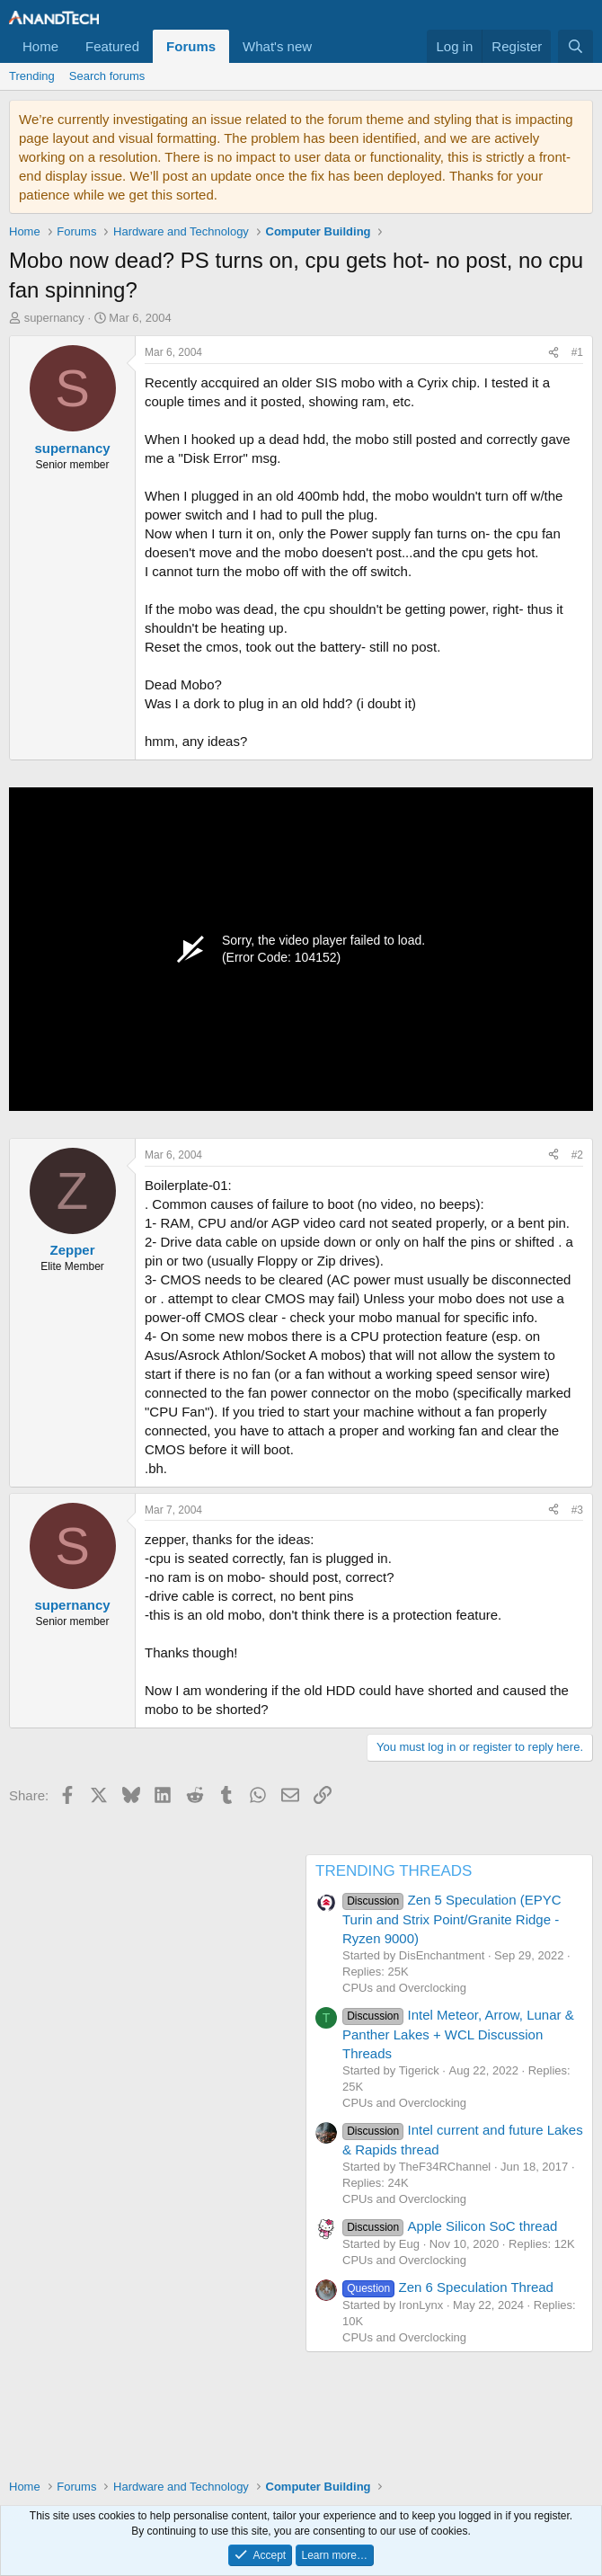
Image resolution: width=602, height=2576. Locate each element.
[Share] (553, 352)
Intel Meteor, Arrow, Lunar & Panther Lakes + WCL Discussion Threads (458, 2034)
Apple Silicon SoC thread (449, 2226)
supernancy (54, 317)
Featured (112, 46)
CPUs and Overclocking (404, 1987)
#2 (577, 1155)
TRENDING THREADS (393, 1870)
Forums (191, 46)
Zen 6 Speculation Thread (447, 2287)
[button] (326, 46)
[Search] (575, 46)
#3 (577, 1510)
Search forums (107, 76)
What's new (277, 46)
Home (40, 46)
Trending (32, 76)
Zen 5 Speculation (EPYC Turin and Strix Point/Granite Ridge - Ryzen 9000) (452, 1919)
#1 (577, 352)
